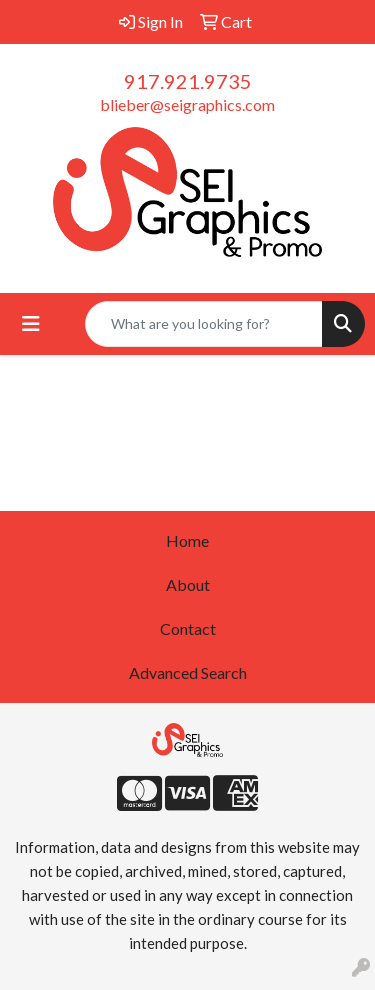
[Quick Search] (204, 324)
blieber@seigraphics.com (187, 104)
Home (187, 540)
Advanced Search (188, 672)
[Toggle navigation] (31, 323)
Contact (188, 628)
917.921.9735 (188, 81)
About (188, 584)
